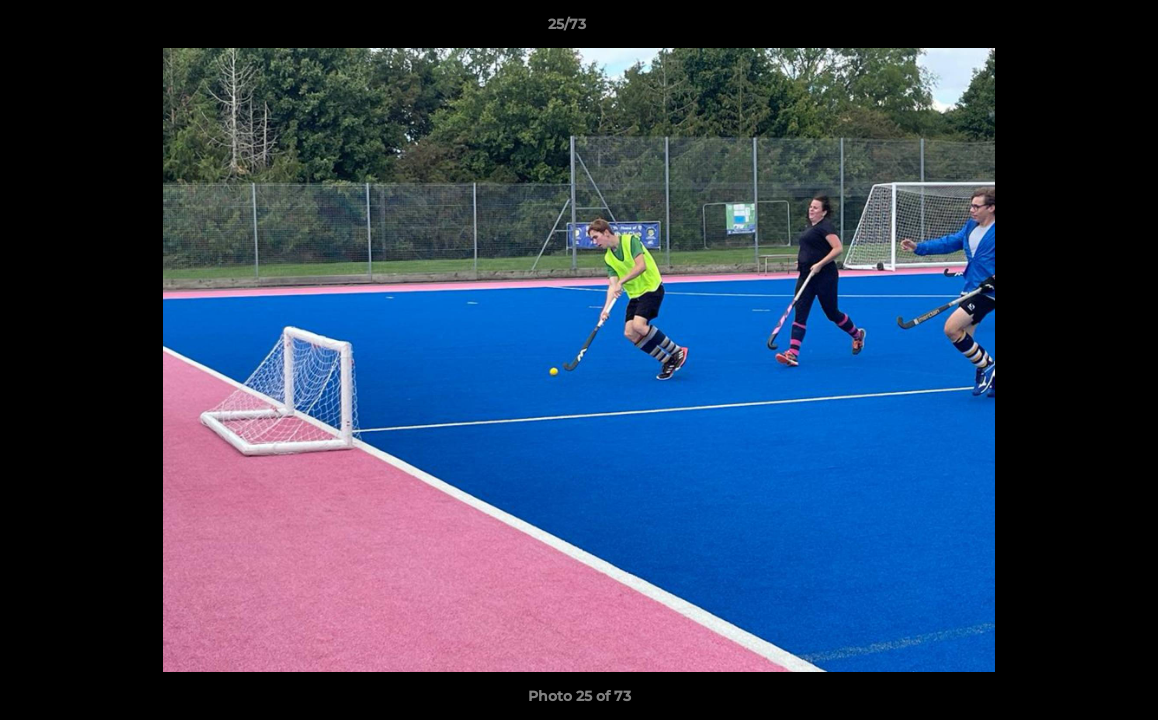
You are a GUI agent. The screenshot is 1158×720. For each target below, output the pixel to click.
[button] (1074, 29)
